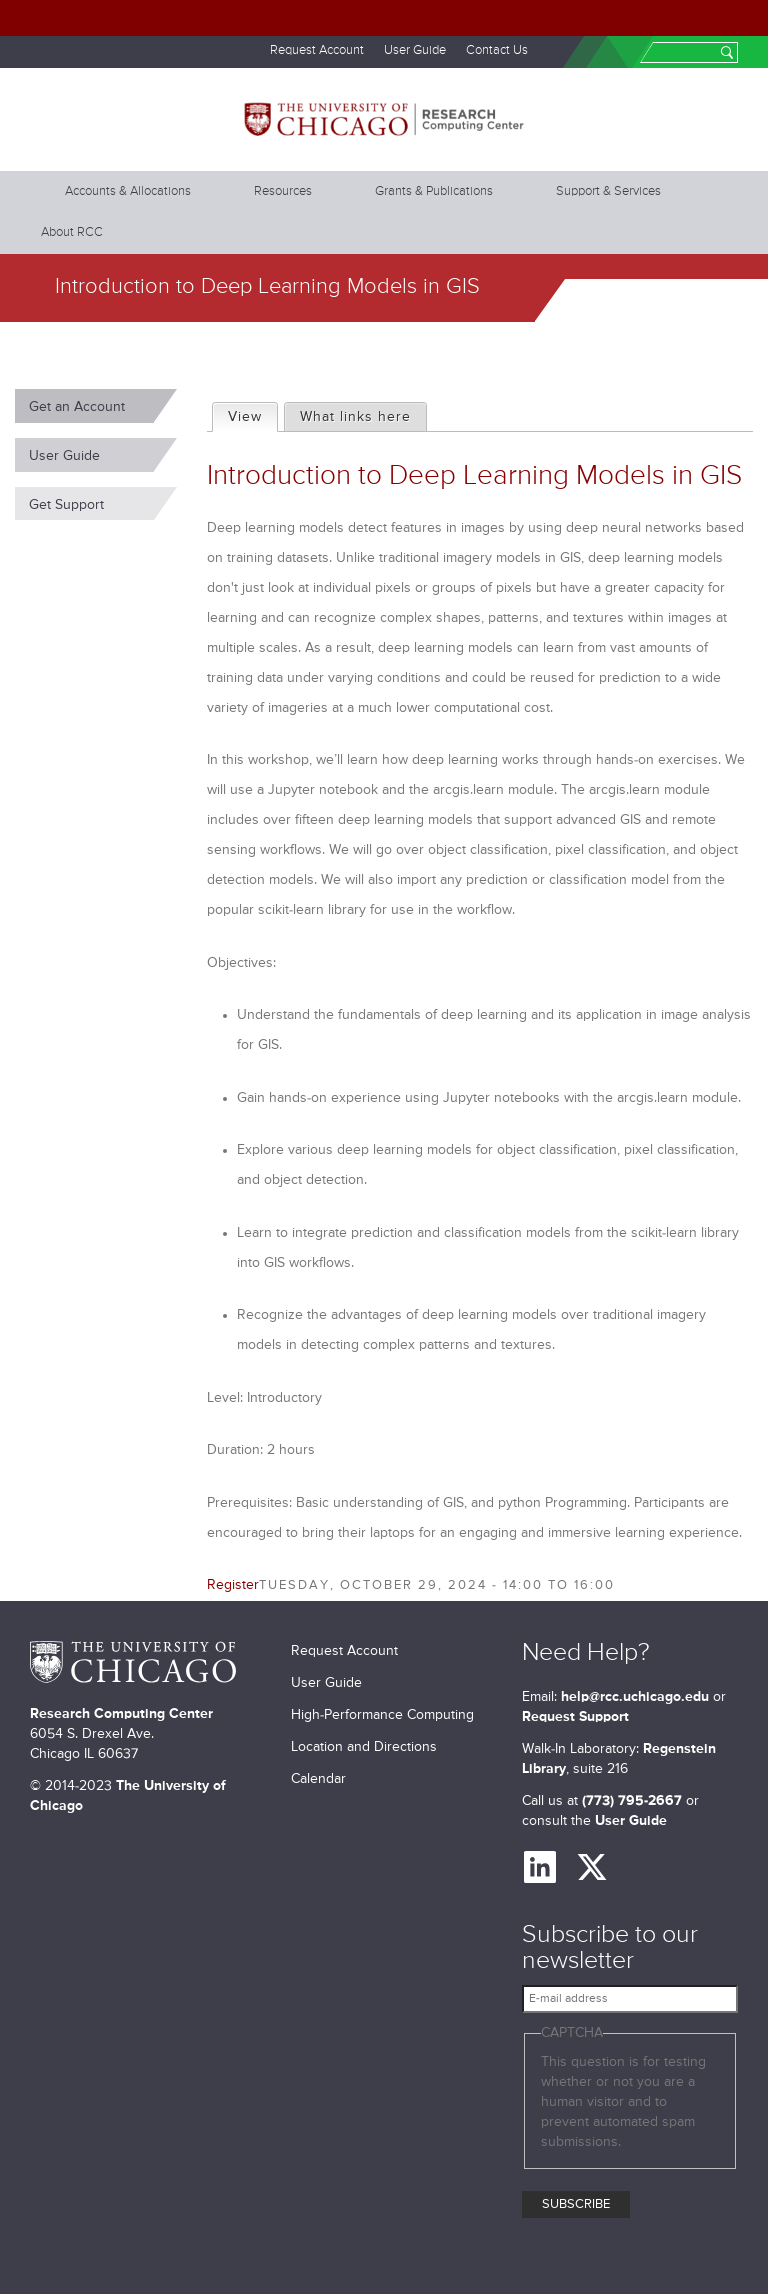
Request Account (317, 50)
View (252, 414)
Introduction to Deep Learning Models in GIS (474, 476)
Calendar (318, 1779)
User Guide (415, 50)
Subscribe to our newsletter (610, 1948)
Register (233, 1585)
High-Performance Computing (382, 1715)
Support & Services (608, 191)
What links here (355, 417)
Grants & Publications (434, 191)
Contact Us (497, 50)
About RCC (72, 232)
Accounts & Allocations (128, 191)
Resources (283, 191)
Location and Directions (364, 1747)
